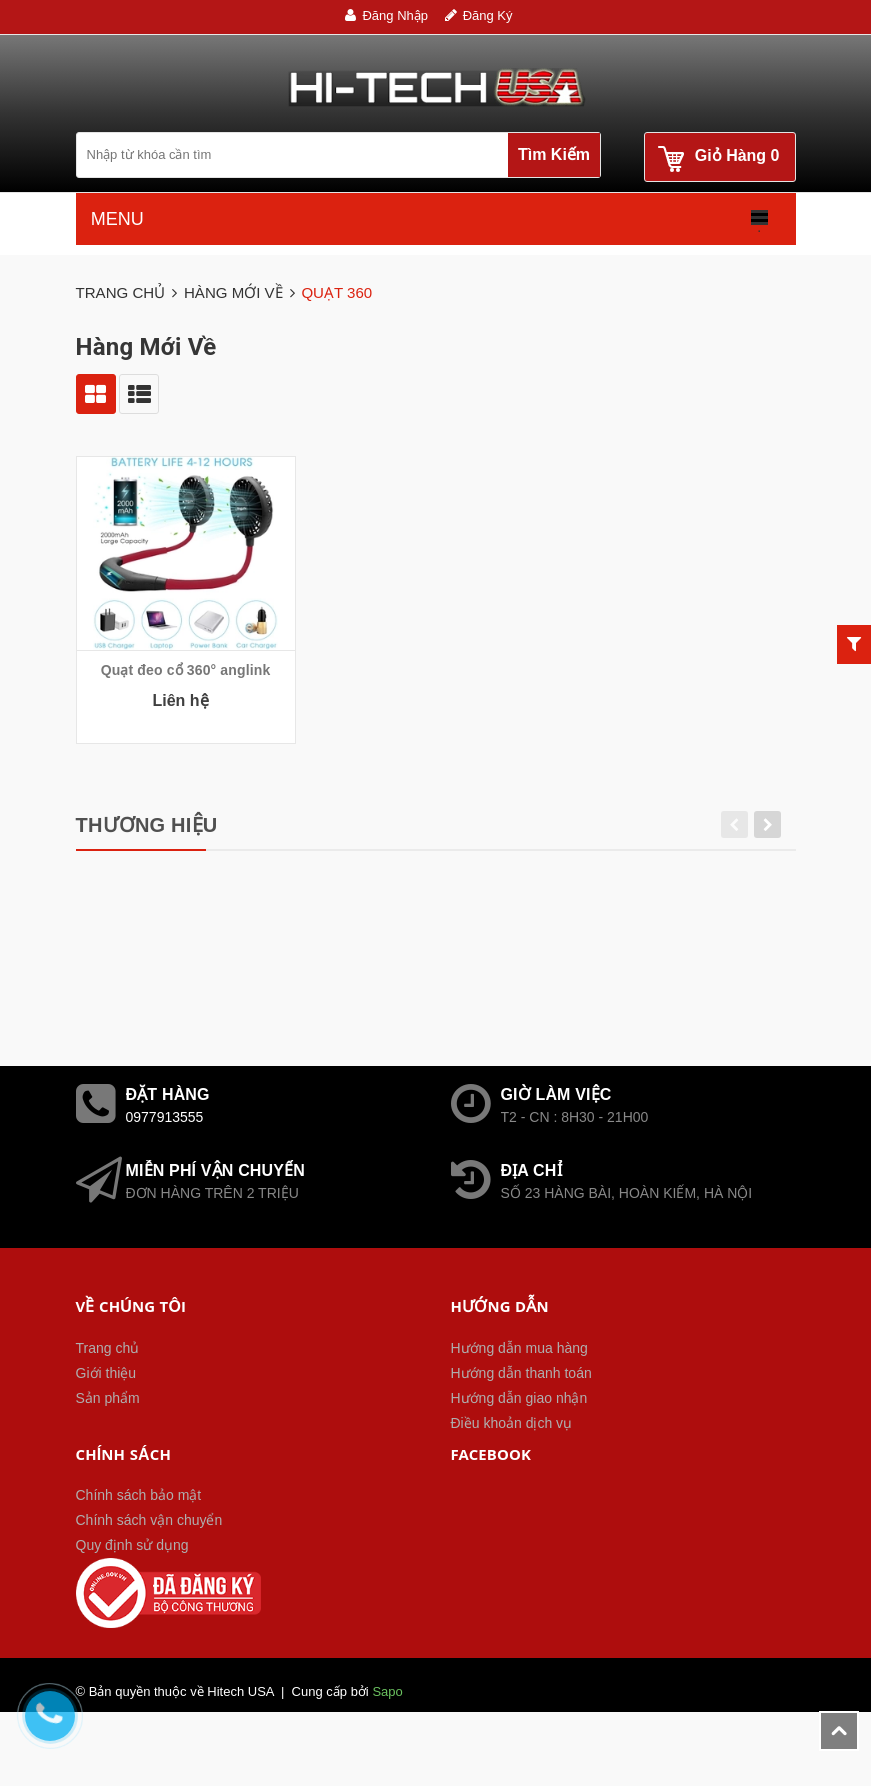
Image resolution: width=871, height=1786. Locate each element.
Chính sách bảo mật (139, 1547)
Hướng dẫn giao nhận (519, 1450)
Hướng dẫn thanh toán (521, 1425)
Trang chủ (108, 1400)
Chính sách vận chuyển (149, 1572)
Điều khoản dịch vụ (512, 1475)
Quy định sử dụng (132, 1597)
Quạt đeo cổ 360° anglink (186, 670)
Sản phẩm (108, 1450)
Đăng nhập (395, 15)
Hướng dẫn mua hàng (519, 1400)
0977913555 (165, 1169)
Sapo (387, 1743)
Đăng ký (488, 15)
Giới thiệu (106, 1425)
